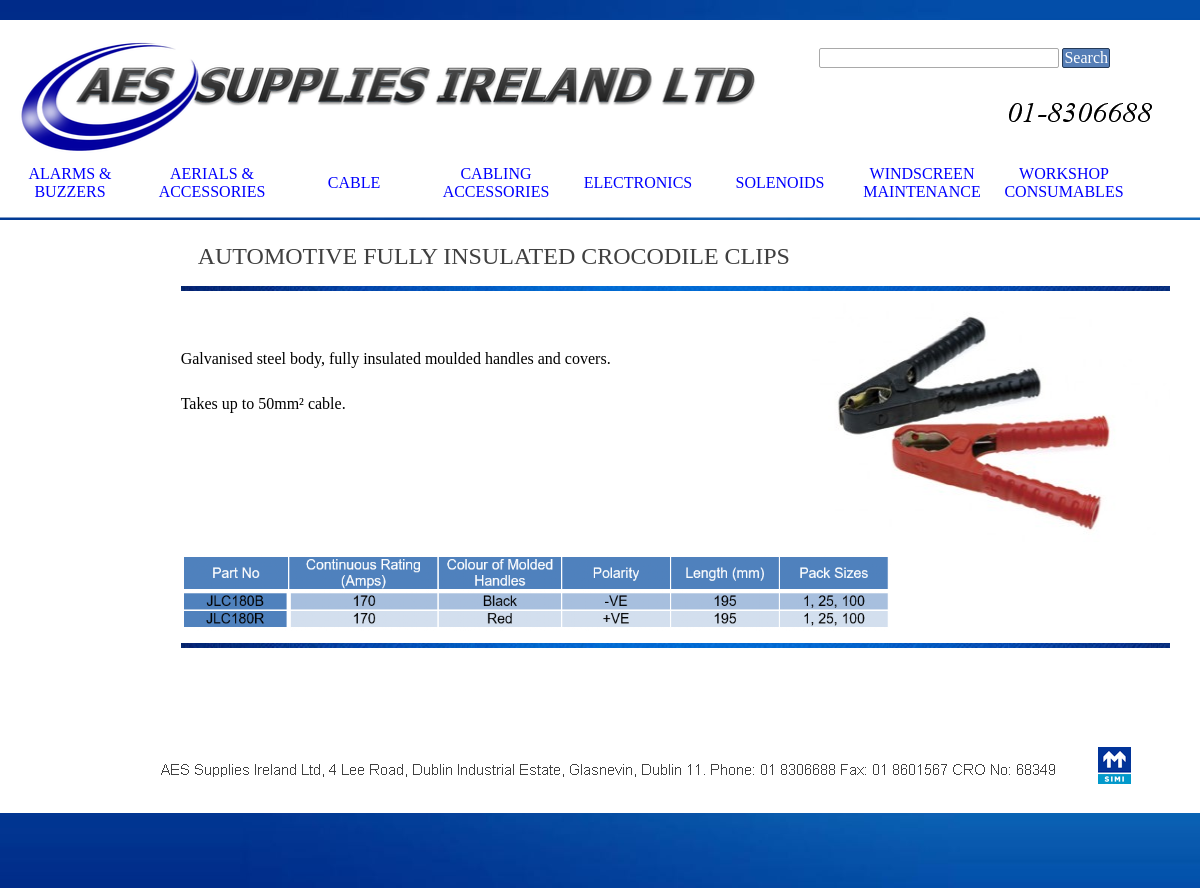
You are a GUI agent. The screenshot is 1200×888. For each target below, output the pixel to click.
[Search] (939, 58)
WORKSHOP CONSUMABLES (1063, 182)
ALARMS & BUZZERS (69, 182)
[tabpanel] (684, 256)
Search (1086, 57)
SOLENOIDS (780, 182)
